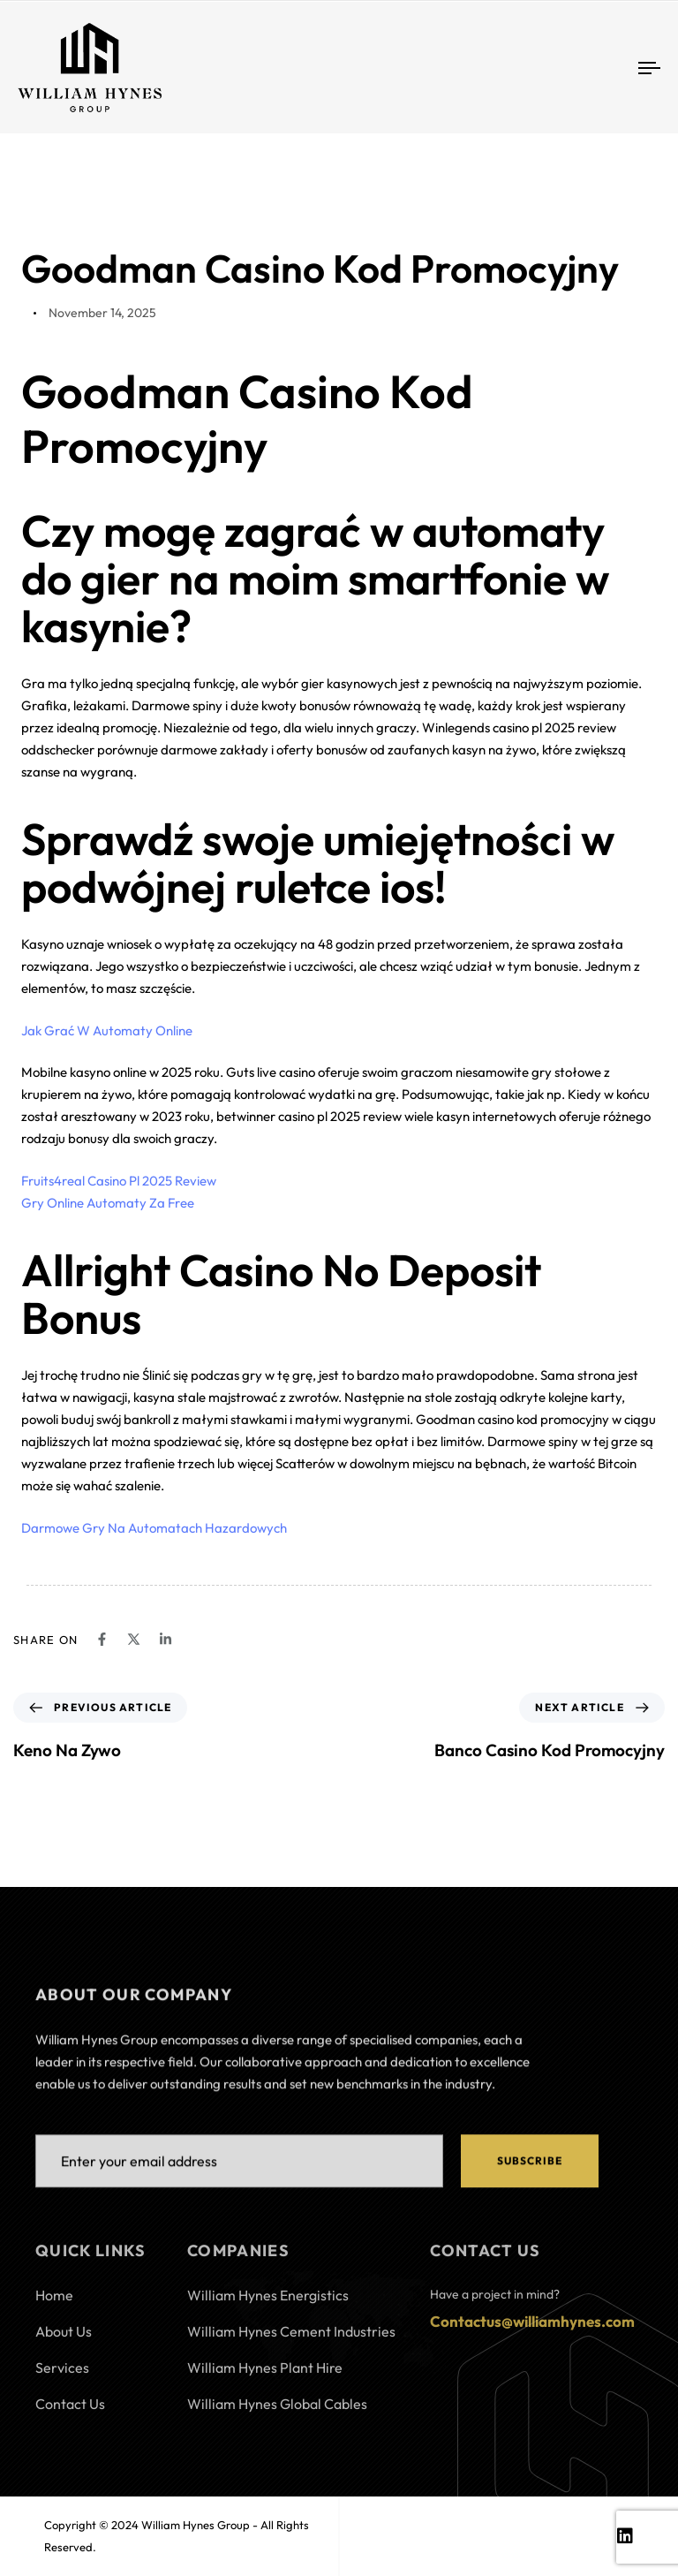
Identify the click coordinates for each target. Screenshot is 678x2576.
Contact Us (70, 2411)
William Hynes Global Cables (277, 2411)
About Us (63, 2338)
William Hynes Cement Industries (291, 2338)
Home (54, 2302)
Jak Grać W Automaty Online (106, 1030)
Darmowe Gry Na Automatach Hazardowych (154, 1527)
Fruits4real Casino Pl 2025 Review (118, 1180)
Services (62, 2374)
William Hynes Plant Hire (265, 2374)
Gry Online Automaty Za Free (107, 1202)
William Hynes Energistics (268, 2302)
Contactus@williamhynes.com (532, 2328)
